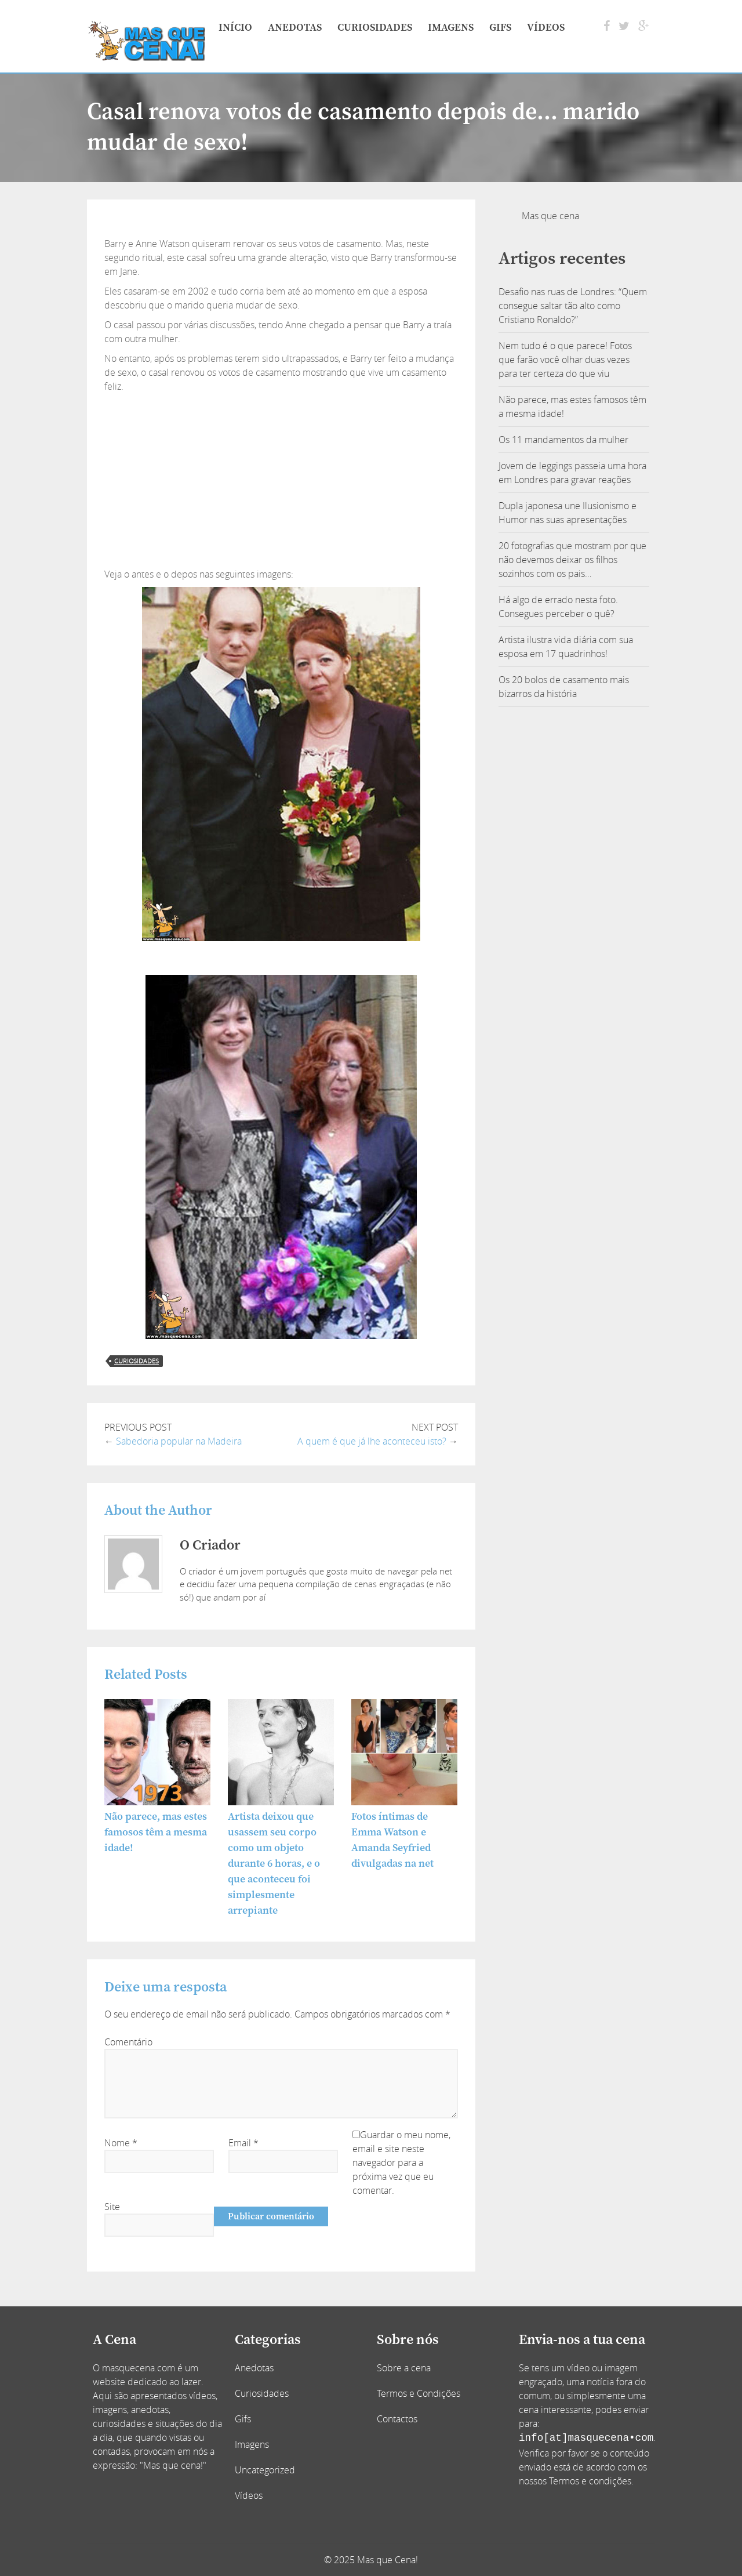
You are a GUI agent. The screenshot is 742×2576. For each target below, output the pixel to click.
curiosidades (136, 1360)
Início (235, 27)
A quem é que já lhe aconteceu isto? (371, 1441)
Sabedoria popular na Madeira (179, 1441)
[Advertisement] (281, 480)
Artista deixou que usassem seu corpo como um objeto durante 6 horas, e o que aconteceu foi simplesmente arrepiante (274, 1863)
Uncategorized (265, 2469)
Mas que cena (550, 215)
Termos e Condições (418, 2393)
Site (112, 2206)
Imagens (451, 27)
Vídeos (546, 27)
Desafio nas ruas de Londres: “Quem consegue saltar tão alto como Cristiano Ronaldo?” (573, 305)
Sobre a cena (404, 2367)
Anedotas (295, 27)
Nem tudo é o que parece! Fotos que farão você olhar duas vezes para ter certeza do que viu (565, 359)
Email (243, 2142)
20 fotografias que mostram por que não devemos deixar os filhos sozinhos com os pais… (572, 559)
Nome (120, 2142)
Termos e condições (590, 2481)
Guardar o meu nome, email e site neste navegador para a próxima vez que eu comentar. (401, 2162)
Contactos (397, 2418)
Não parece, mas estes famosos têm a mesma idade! (155, 1832)
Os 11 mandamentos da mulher (563, 439)
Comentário (128, 2042)
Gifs (500, 27)
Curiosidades (374, 27)
